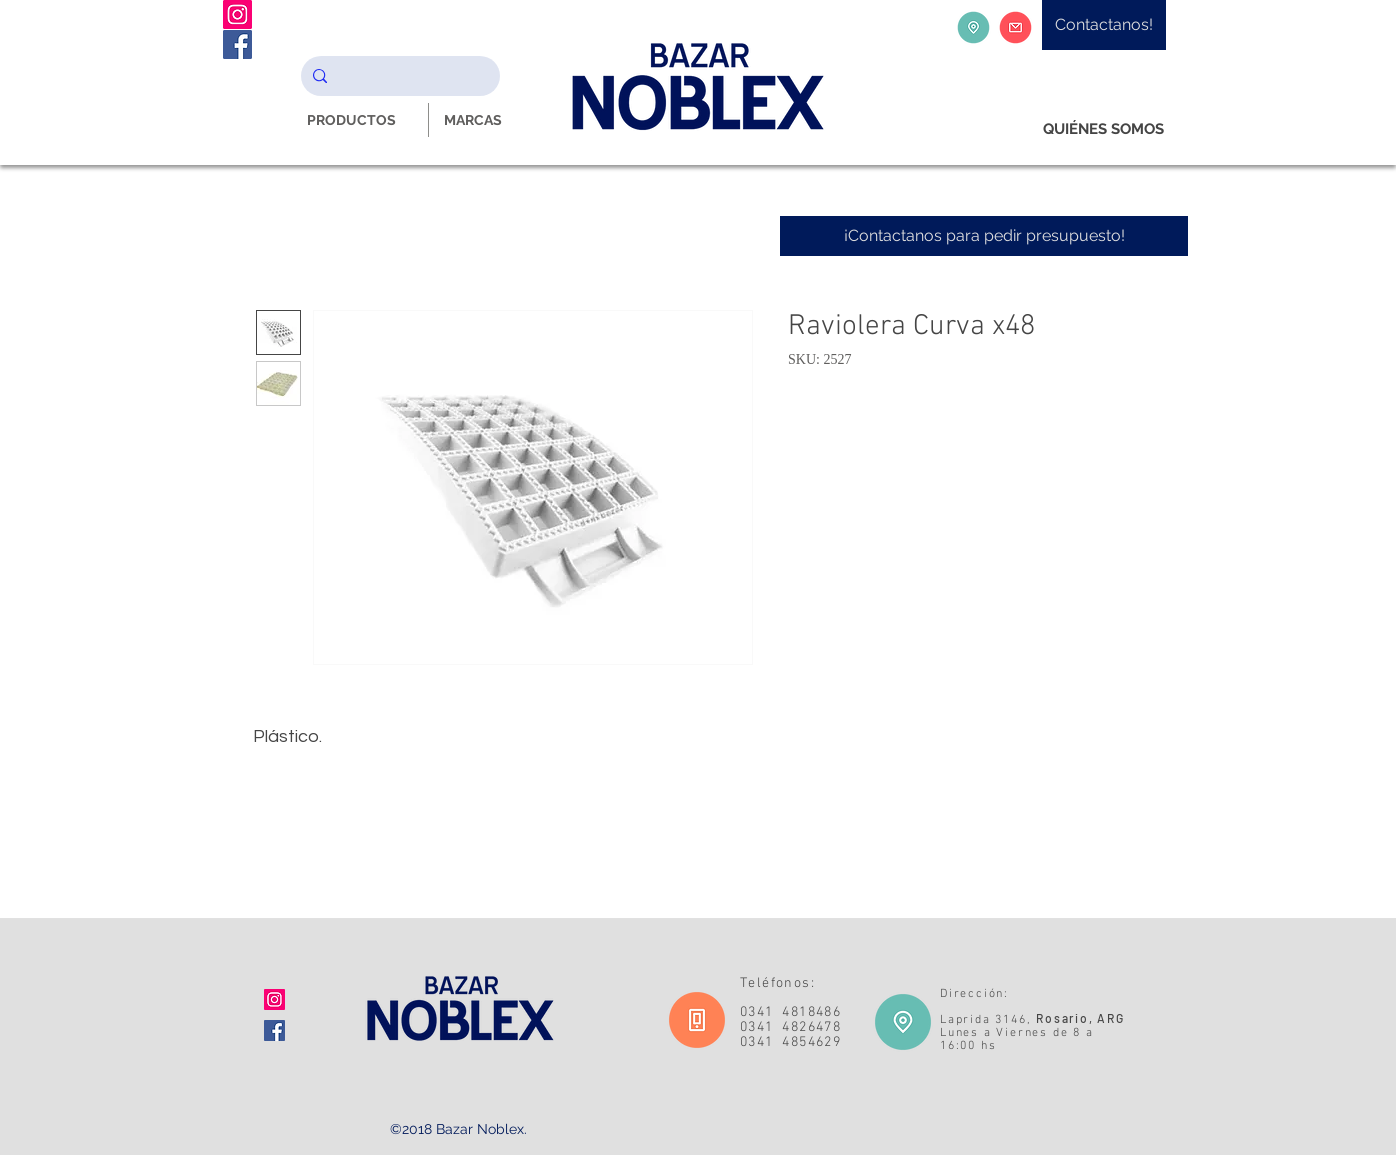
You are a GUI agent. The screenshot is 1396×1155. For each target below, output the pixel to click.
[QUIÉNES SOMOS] (1103, 129)
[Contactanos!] (1104, 25)
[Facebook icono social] (274, 1030)
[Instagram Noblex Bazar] (237, 14)
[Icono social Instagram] (274, 999)
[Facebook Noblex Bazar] (237, 44)
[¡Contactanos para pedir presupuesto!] (984, 236)
